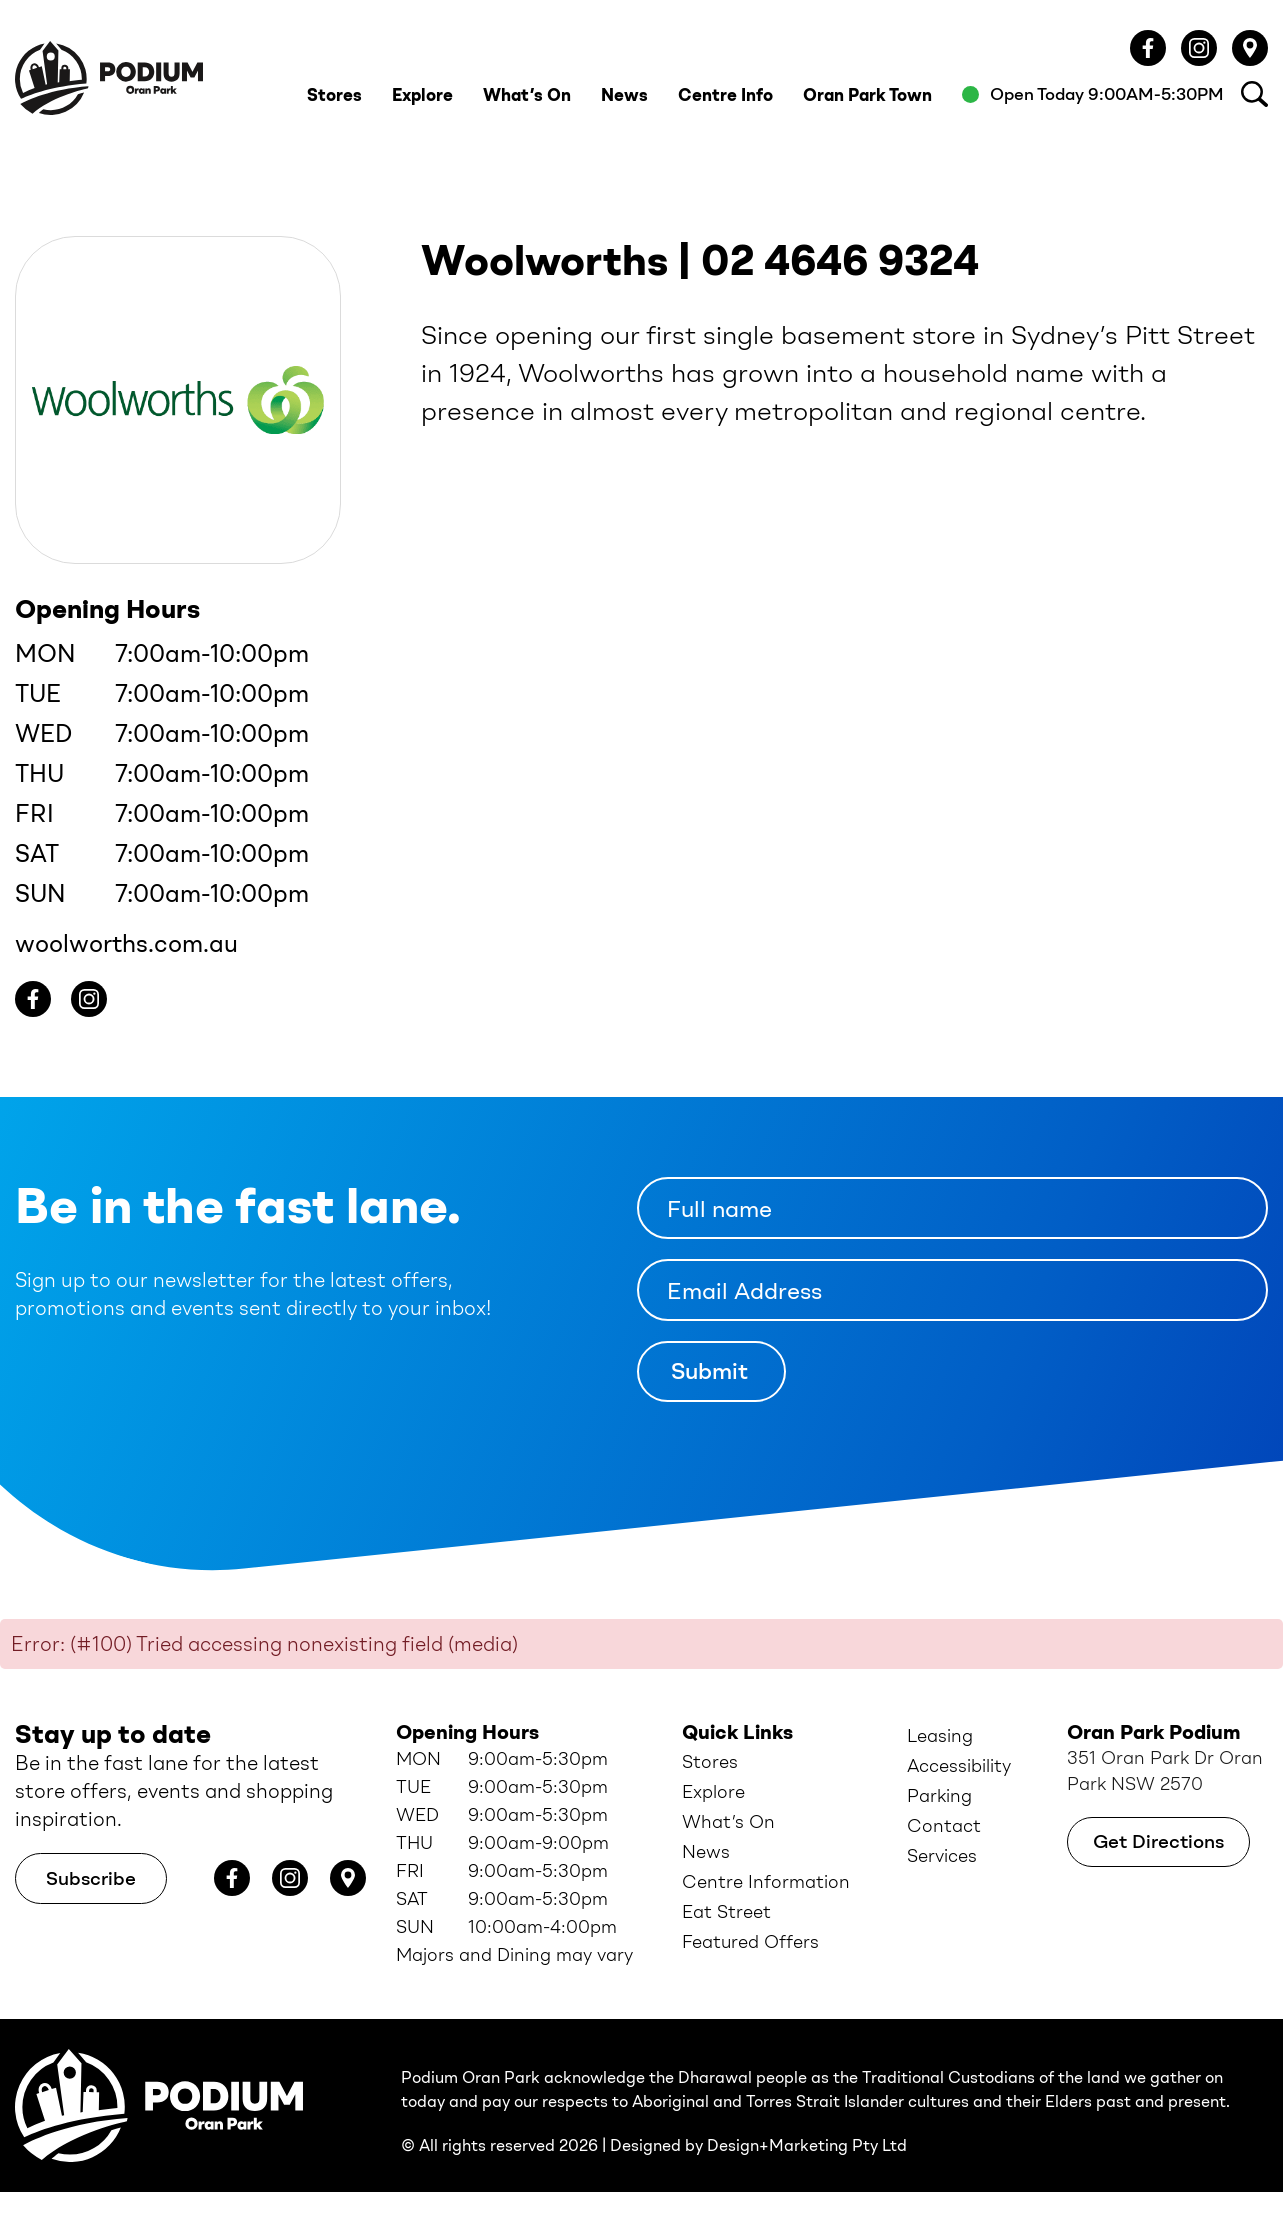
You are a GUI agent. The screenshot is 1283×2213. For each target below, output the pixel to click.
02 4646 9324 (840, 261)
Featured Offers (750, 1942)
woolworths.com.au (126, 943)
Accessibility (959, 1766)
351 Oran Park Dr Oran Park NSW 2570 (1165, 1771)
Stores (334, 95)
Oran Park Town (867, 95)
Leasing (940, 1736)
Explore (422, 95)
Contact (944, 1826)
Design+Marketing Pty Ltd (807, 2145)
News (624, 95)
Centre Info (725, 95)
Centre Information (766, 1882)
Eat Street (726, 1912)
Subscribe (91, 1878)
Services (942, 1856)
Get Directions (1158, 1841)
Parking (939, 1796)
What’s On (527, 95)
